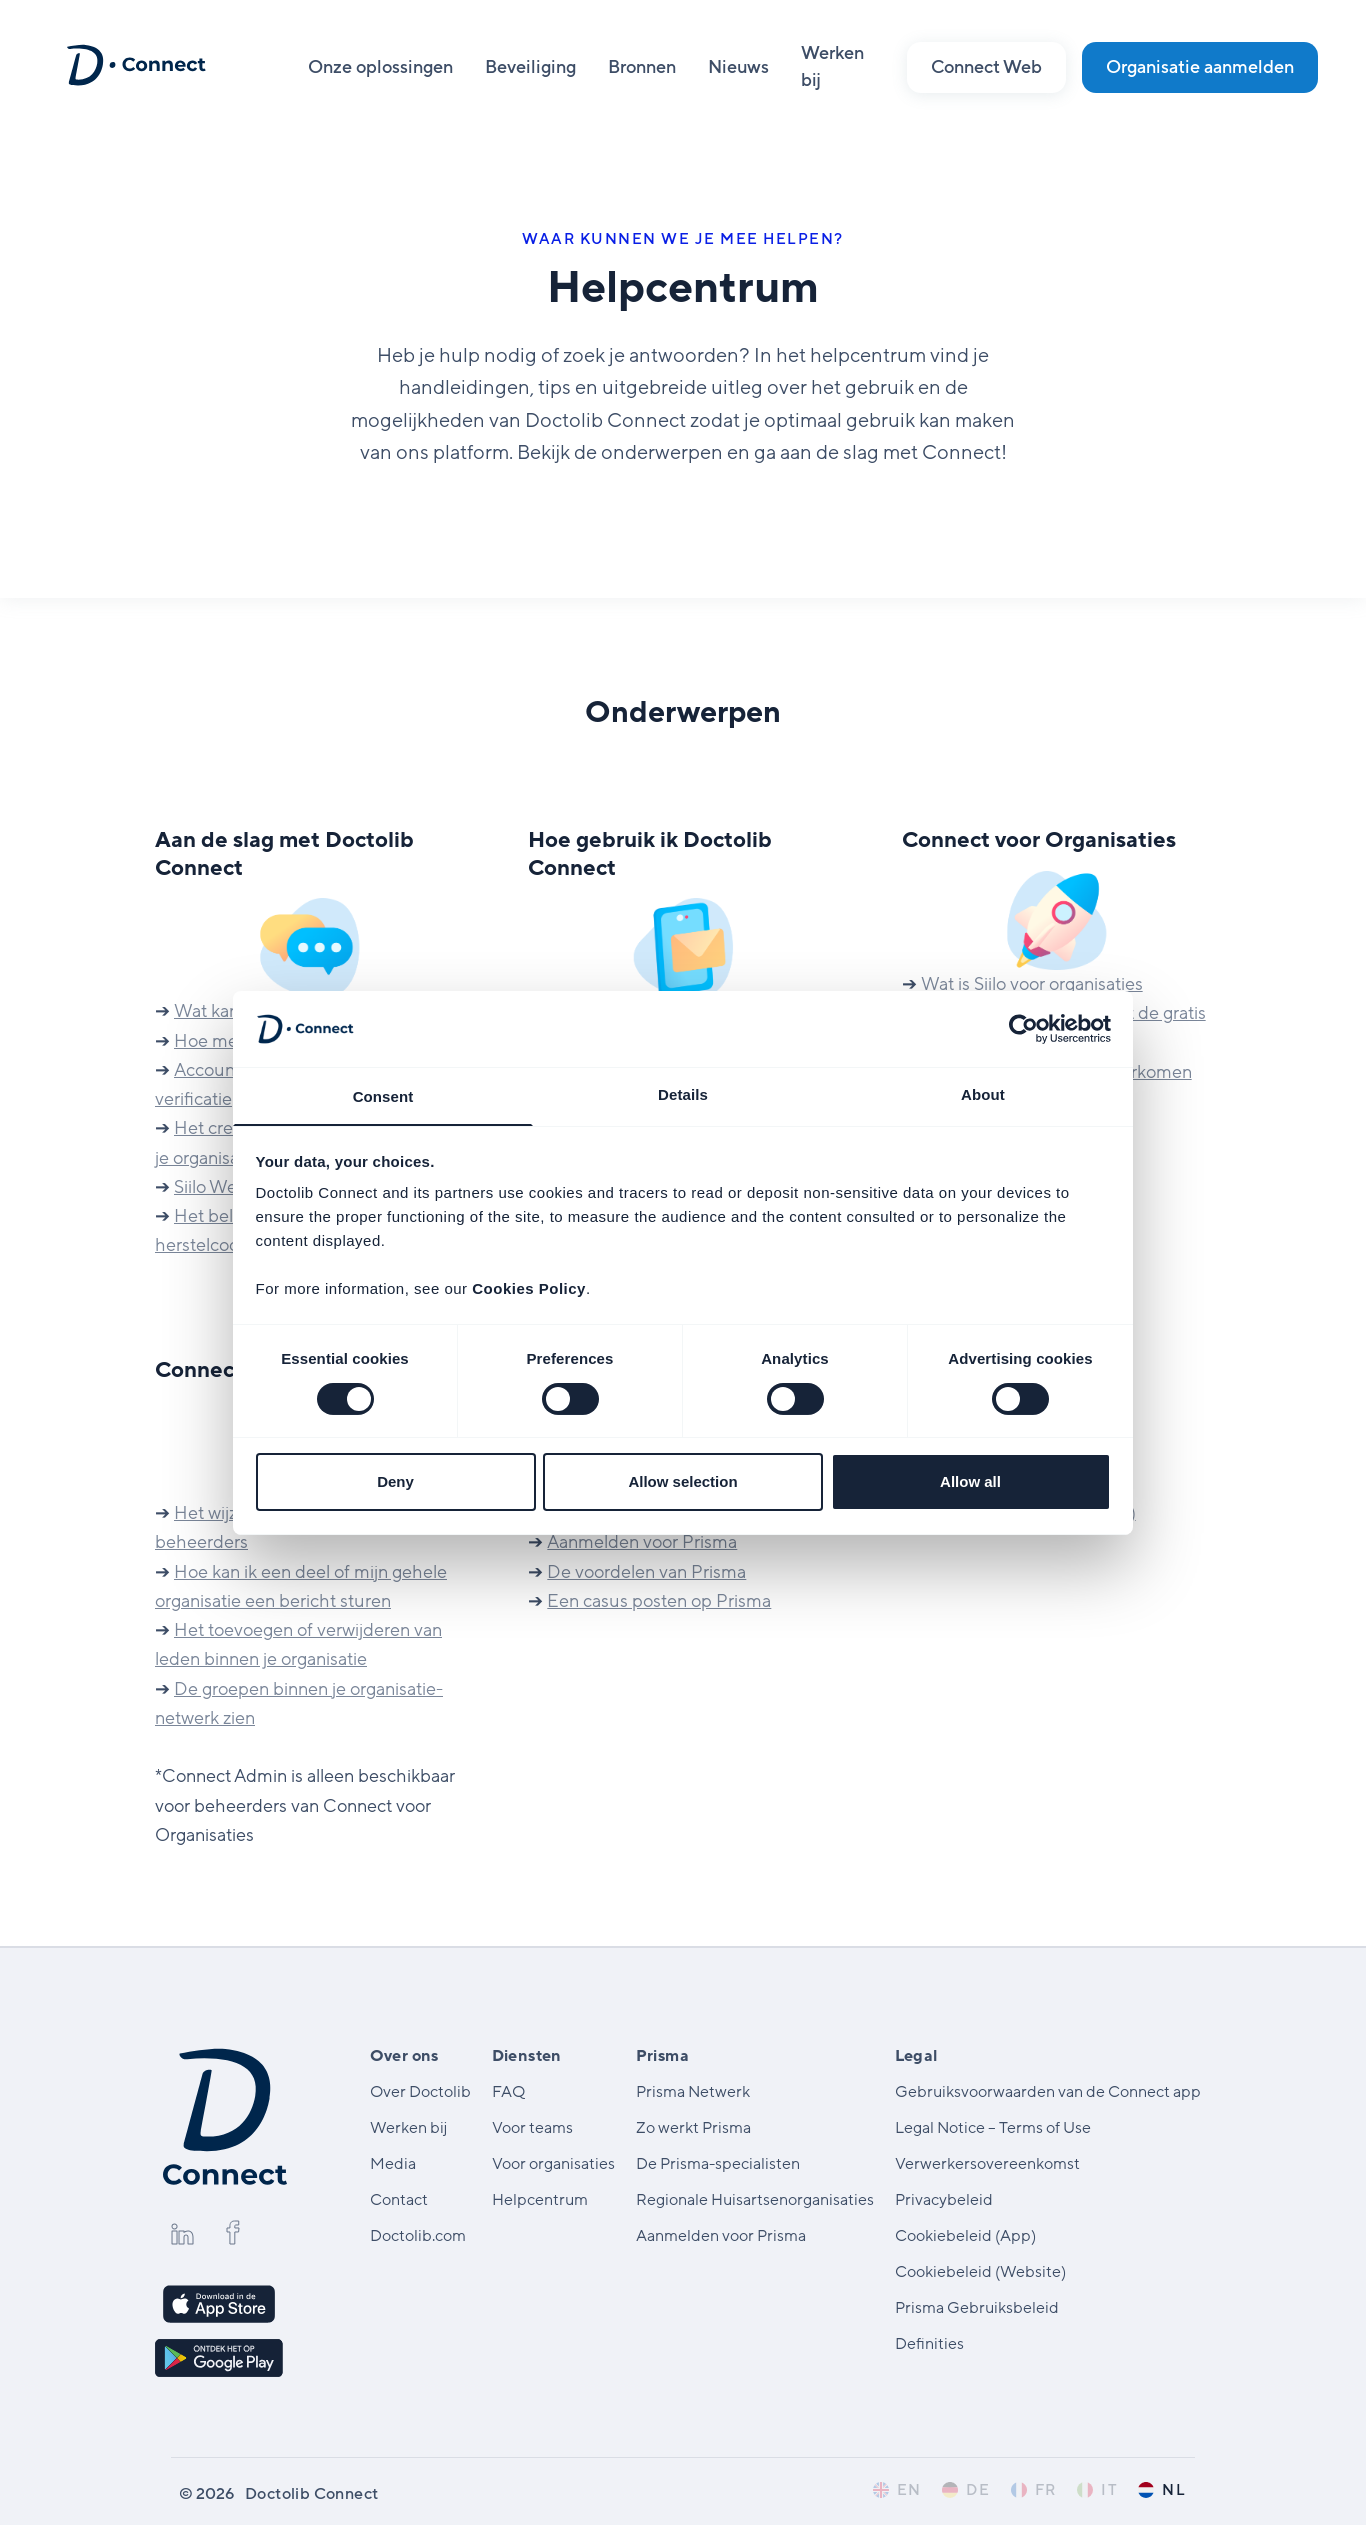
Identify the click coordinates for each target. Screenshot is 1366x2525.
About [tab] (983, 1093)
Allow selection (682, 1482)
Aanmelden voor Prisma (641, 1542)
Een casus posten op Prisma (659, 1601)
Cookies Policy (529, 1289)
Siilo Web (211, 1187)
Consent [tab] (383, 1096)
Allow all (970, 1482)
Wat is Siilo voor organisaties (1031, 984)
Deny (395, 1482)
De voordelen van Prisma (646, 1572)
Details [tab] (683, 1093)
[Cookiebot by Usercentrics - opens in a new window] (1023, 1028)
